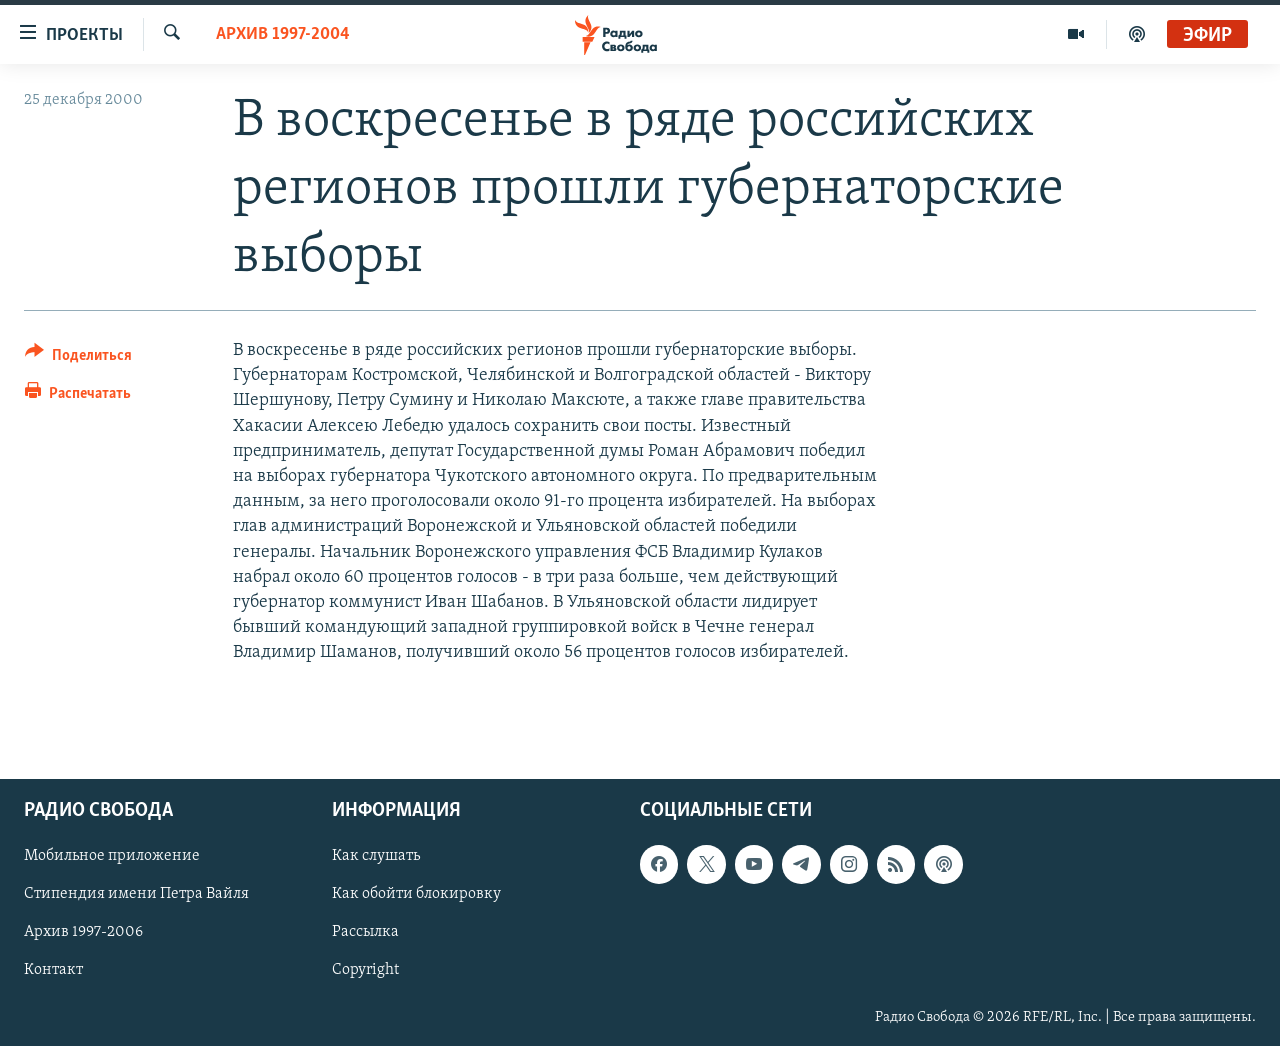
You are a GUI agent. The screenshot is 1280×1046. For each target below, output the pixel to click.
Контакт (53, 970)
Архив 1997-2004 (283, 34)
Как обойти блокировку (416, 894)
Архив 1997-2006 (83, 932)
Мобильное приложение (112, 856)
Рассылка (365, 932)
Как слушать (376, 856)
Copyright (365, 970)
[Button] (78, 358)
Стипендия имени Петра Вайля (136, 894)
